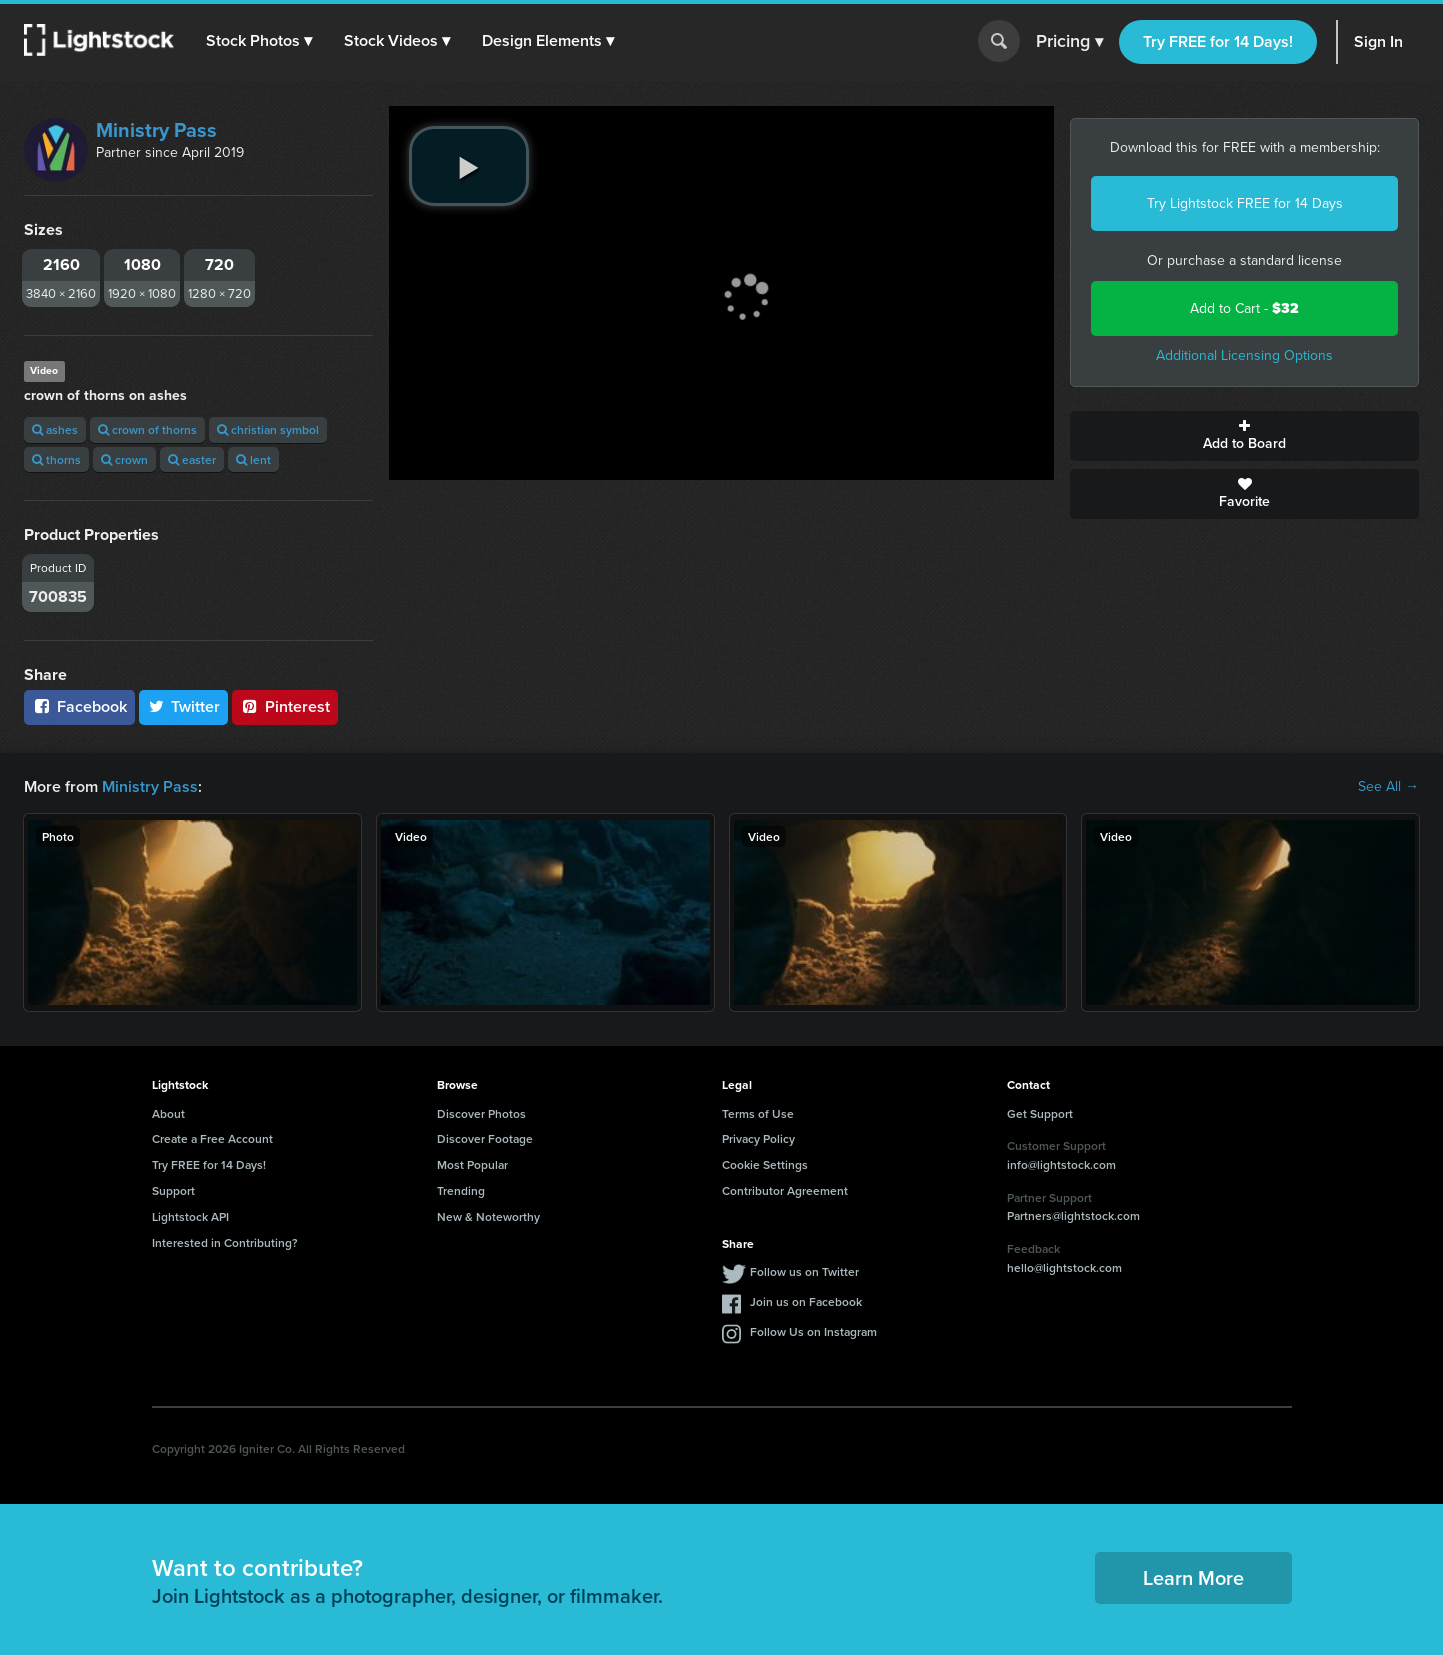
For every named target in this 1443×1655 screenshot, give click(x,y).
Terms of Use (758, 1113)
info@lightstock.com (1061, 1164)
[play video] (469, 166)
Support (173, 1190)
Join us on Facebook (806, 1301)
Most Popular (472, 1164)
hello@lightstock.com (1064, 1267)
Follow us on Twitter (804, 1271)
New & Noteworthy (488, 1216)
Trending (461, 1190)
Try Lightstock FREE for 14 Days (1245, 203)
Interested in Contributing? (225, 1242)
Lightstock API (190, 1216)
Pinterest (285, 706)
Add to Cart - (1244, 308)
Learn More (1193, 1577)
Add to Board (1244, 436)
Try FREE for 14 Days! (1218, 41)
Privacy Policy (758, 1138)
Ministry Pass (156, 130)
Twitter (184, 706)
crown (124, 459)
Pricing (1069, 42)
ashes (55, 429)
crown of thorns (147, 429)
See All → (1388, 787)
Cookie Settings (765, 1164)
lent (253, 459)
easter (192, 459)
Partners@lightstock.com (1073, 1215)
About (168, 1113)
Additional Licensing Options (1244, 355)
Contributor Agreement (785, 1190)
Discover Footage (485, 1138)
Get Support (1040, 1113)
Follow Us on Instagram (813, 1331)
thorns (56, 459)
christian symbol (268, 429)
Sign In (1378, 41)
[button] (259, 41)
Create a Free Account (212, 1138)
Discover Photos (481, 1113)
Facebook (79, 706)
